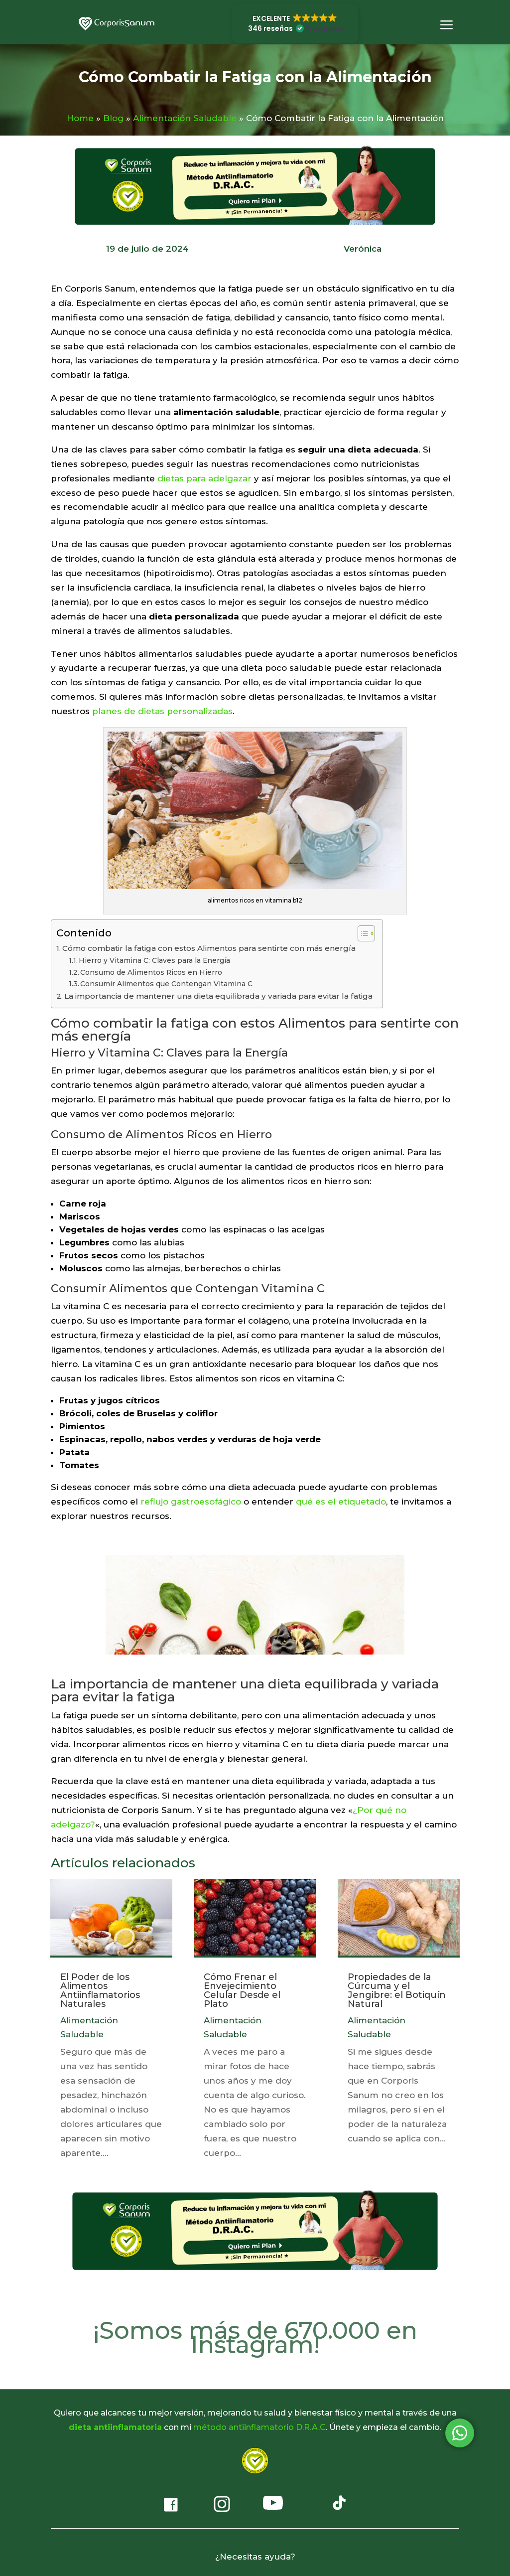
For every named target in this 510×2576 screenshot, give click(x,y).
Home (80, 118)
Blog (113, 118)
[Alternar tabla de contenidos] (361, 933)
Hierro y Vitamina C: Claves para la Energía (154, 960)
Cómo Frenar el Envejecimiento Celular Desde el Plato (242, 1990)
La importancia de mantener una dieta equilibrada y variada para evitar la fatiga (218, 996)
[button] (295, 23)
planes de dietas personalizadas (162, 711)
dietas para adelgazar (204, 478)
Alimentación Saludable (185, 118)
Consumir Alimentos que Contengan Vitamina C (166, 984)
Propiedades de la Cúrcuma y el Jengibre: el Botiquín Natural (397, 1990)
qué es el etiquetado (341, 1502)
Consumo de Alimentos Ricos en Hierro (151, 972)
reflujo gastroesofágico (190, 1502)
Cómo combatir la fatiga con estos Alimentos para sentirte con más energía (209, 948)
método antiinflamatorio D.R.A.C (259, 2427)
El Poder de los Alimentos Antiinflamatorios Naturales (100, 1990)
